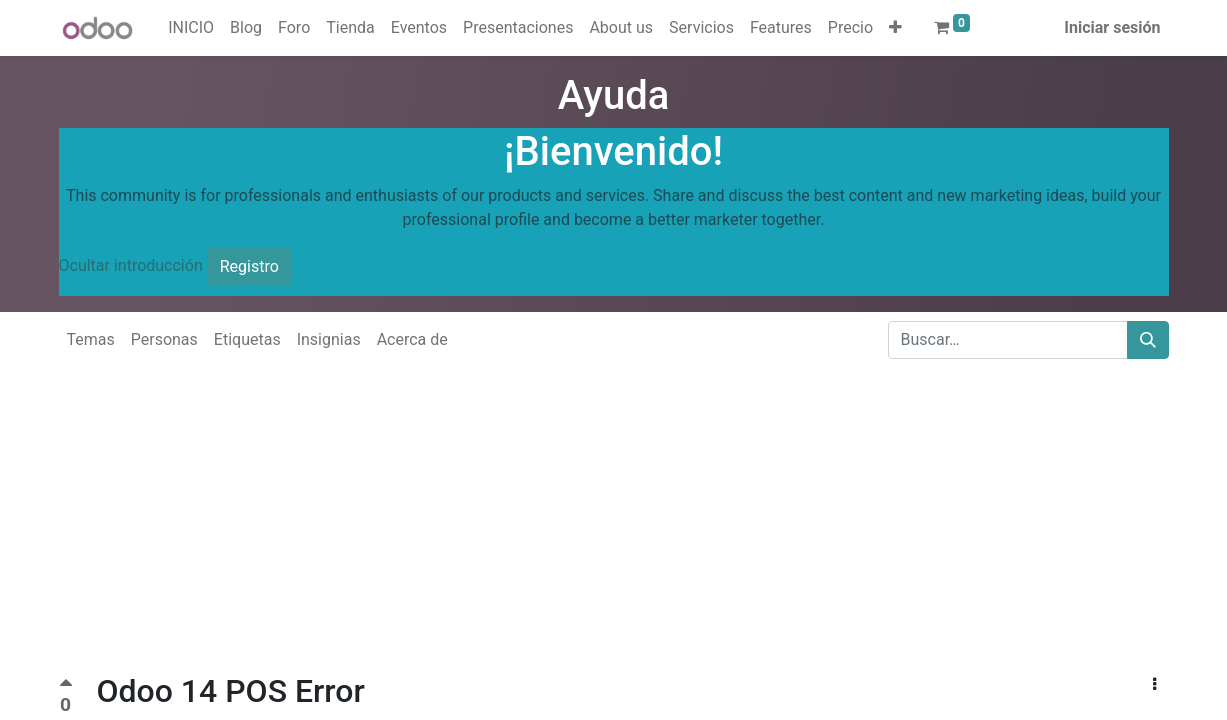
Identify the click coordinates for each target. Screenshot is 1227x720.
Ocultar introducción (131, 265)
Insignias (329, 339)
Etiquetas (247, 339)
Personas (164, 339)
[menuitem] (191, 28)
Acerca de (412, 339)
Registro (249, 266)
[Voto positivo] (66, 685)
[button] (895, 28)
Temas (91, 339)
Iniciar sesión (1112, 27)
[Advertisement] (600, 532)
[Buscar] (1148, 340)
